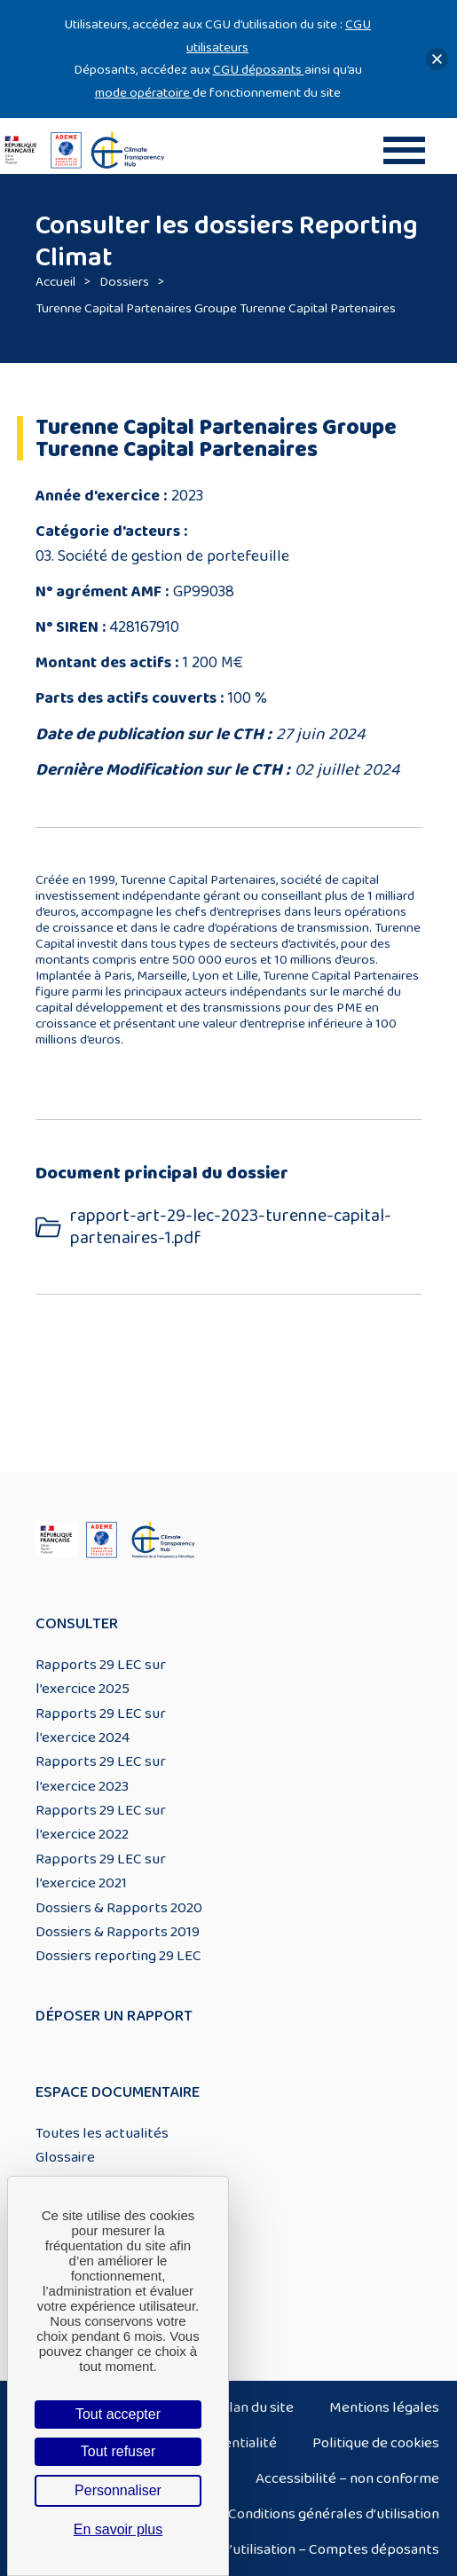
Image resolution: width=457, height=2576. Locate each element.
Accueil (55, 282)
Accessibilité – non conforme (347, 2478)
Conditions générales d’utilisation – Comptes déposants (261, 2549)
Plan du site (257, 2407)
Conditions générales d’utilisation (333, 2514)
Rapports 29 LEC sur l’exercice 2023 (100, 1773)
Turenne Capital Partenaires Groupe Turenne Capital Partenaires (215, 308)
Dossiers (124, 282)
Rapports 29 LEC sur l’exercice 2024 (100, 1725)
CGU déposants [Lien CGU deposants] (258, 69)
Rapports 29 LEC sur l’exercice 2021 (100, 1871)
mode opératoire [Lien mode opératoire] (144, 93)
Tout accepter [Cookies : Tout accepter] (118, 2414)
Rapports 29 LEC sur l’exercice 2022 (100, 1822)
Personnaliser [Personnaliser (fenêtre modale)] (118, 2490)
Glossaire (65, 2157)
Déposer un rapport (114, 2016)
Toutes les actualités (102, 2133)
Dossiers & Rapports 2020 (118, 1907)
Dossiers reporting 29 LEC (118, 1955)
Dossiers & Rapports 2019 (117, 1931)
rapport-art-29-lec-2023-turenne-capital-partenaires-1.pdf (230, 1227)
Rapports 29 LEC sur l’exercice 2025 (100, 1676)
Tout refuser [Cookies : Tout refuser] (118, 2451)
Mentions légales (384, 2407)
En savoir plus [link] (118, 2529)
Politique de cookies (375, 2443)
